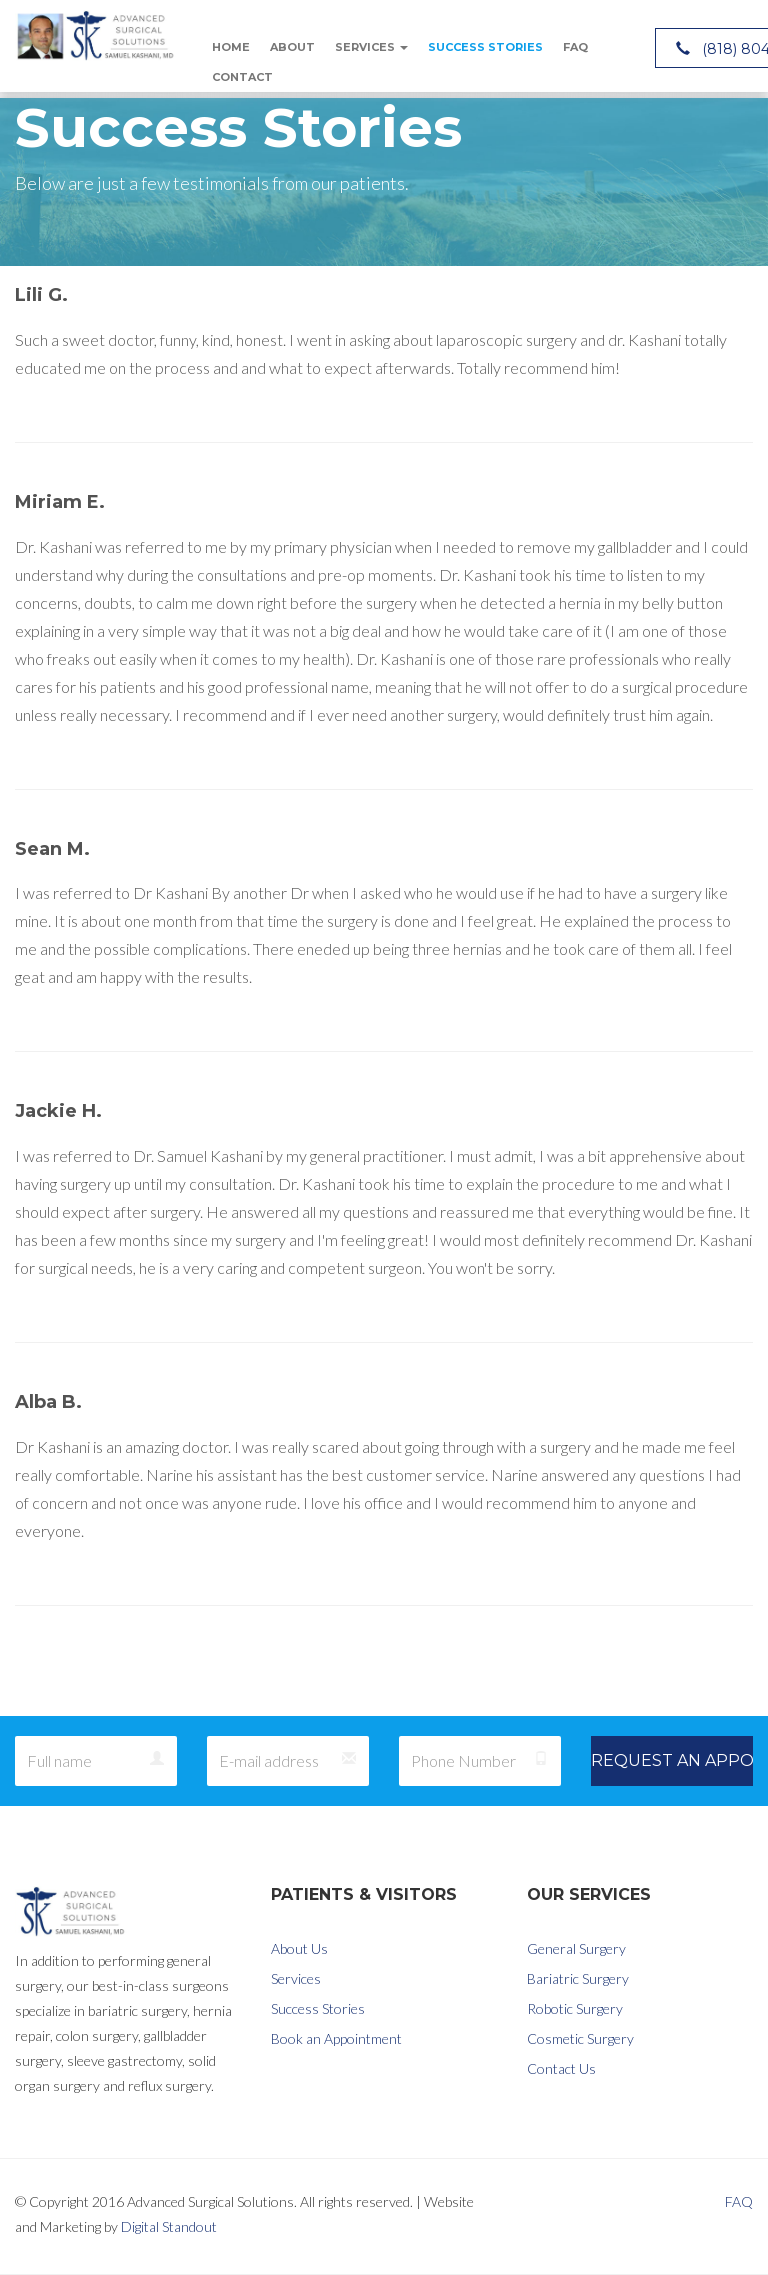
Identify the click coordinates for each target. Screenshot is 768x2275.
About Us (299, 1948)
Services (371, 47)
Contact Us (561, 2068)
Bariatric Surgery (578, 1978)
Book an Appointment (336, 2038)
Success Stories (485, 47)
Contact (242, 77)
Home (231, 47)
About (292, 47)
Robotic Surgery (575, 2008)
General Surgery (576, 1948)
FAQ (575, 47)
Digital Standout (169, 2226)
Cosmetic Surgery (580, 2038)
